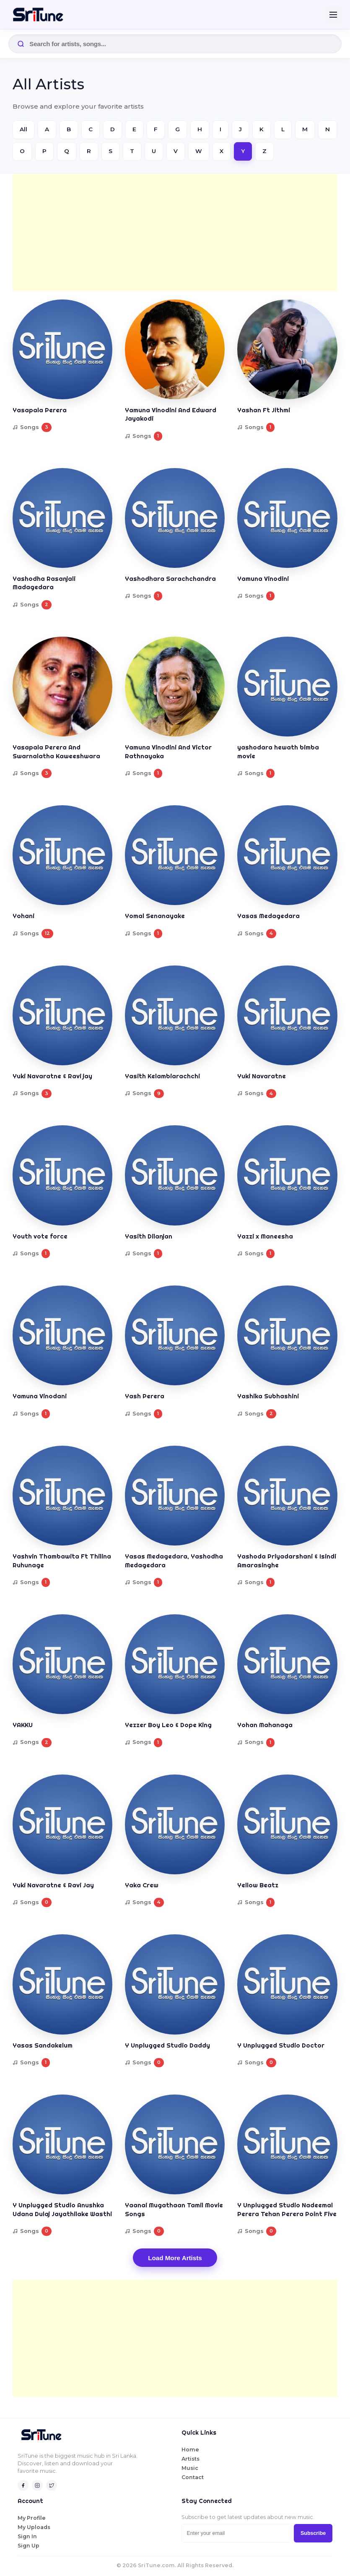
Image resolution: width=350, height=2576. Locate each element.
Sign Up (28, 2545)
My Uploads (34, 2527)
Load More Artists (175, 2257)
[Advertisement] (175, 232)
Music (189, 2468)
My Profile (32, 2518)
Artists (190, 2459)
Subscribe (313, 2533)
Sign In (27, 2536)
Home (190, 2449)
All (23, 129)
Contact (192, 2477)
